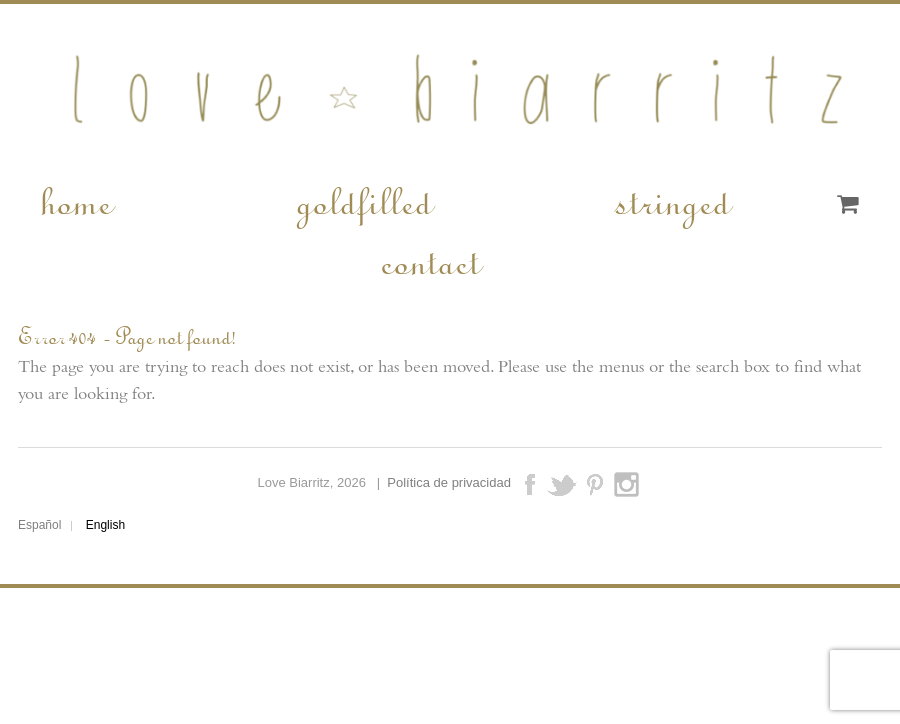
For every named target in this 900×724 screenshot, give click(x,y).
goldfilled (363, 200)
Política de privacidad (449, 483)
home (75, 200)
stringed (671, 200)
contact (429, 260)
